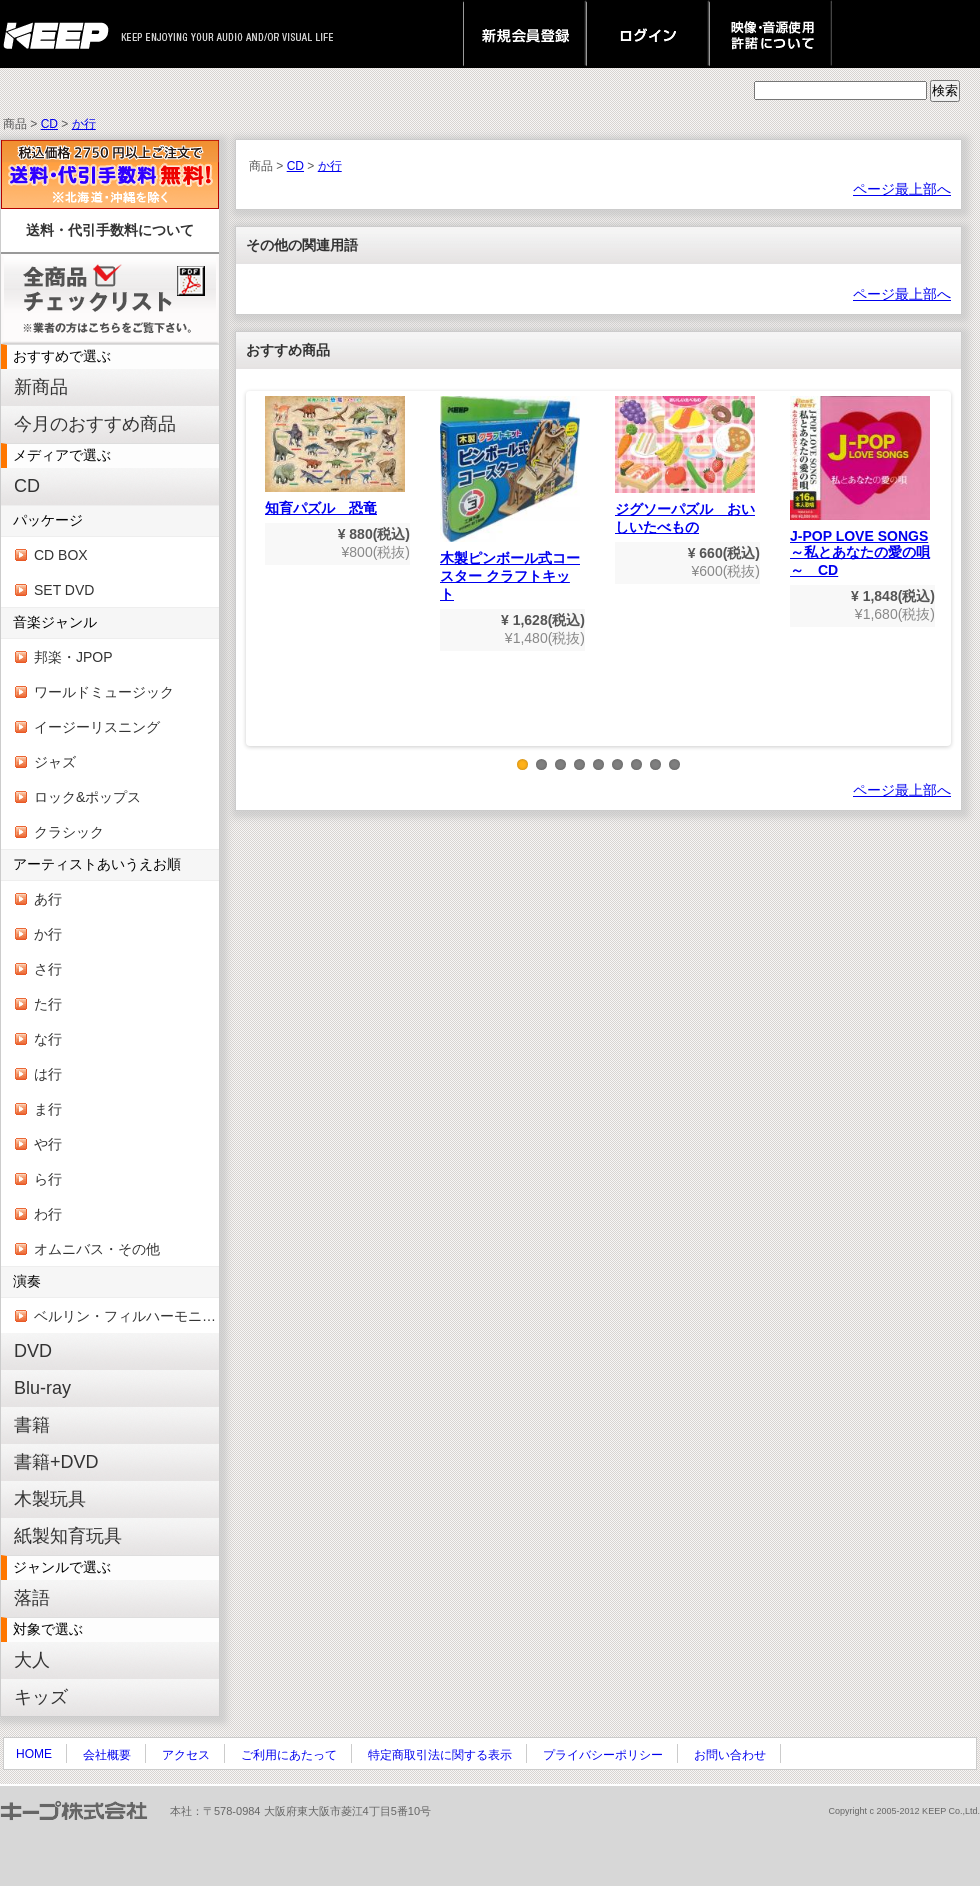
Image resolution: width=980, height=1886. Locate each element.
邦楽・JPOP (73, 657)
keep (61, 34)
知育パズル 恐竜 (335, 456)
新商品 (41, 387)
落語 (32, 1598)
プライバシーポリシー (603, 1755)
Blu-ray (42, 1388)
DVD (33, 1351)
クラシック (69, 832)
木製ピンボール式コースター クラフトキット (510, 499)
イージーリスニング (97, 727)
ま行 (48, 1109)
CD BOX (61, 555)
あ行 (48, 899)
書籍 (32, 1425)
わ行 (48, 1214)
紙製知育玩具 (68, 1536)
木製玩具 (50, 1499)
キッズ (41, 1697)
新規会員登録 (524, 34)
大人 (32, 1660)
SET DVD (64, 590)
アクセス (186, 1755)
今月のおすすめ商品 (95, 424)
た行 (48, 1004)
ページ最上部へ (902, 189)
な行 (48, 1039)
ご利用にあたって (289, 1755)
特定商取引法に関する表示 (440, 1755)
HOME (34, 1754)
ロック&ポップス (87, 797)
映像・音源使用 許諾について (770, 34)
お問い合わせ (730, 1755)
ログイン (647, 34)
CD (49, 124)
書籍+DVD (56, 1462)
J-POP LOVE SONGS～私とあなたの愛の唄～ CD (860, 487)
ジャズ (55, 762)
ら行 (48, 1179)
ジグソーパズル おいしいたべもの (685, 465)
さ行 (48, 969)
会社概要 (107, 1755)
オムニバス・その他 (97, 1249)
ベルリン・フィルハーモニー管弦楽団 (126, 1316)
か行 (84, 124)
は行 (48, 1074)
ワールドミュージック (104, 692)
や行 (48, 1144)
